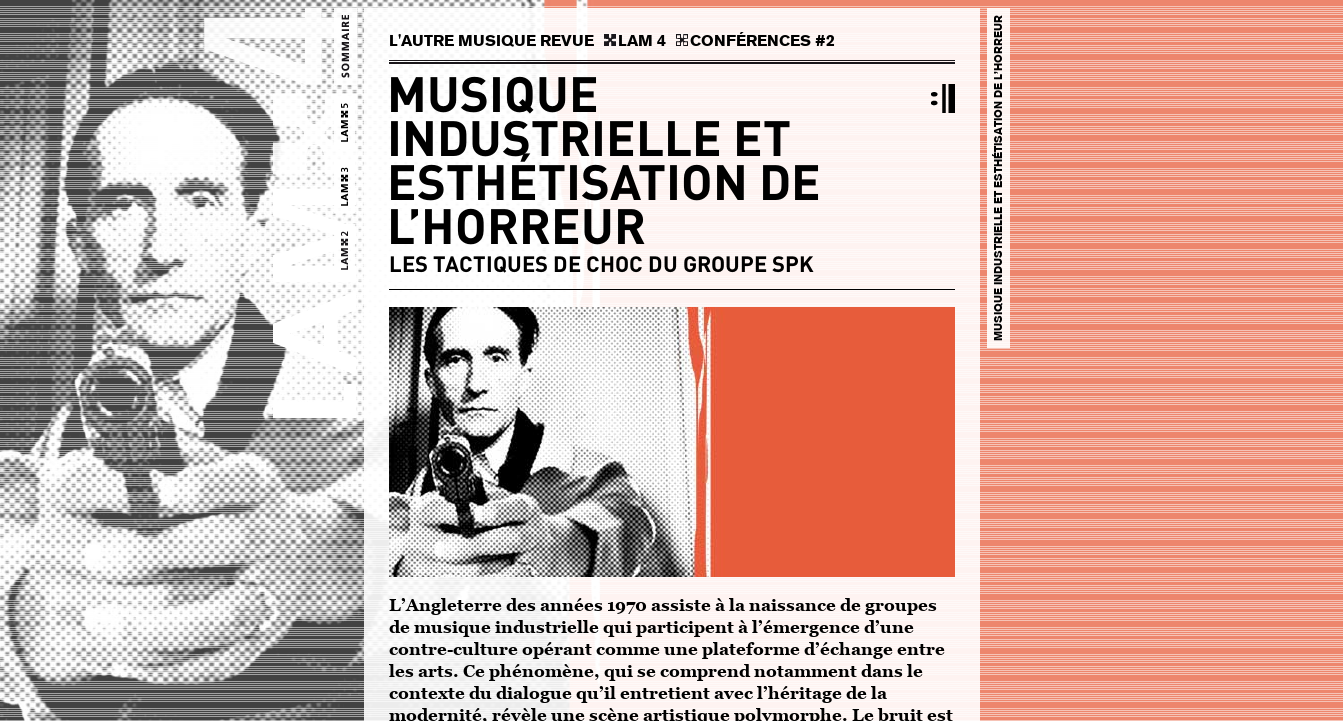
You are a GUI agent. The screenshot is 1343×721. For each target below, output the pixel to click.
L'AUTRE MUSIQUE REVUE (491, 41)
